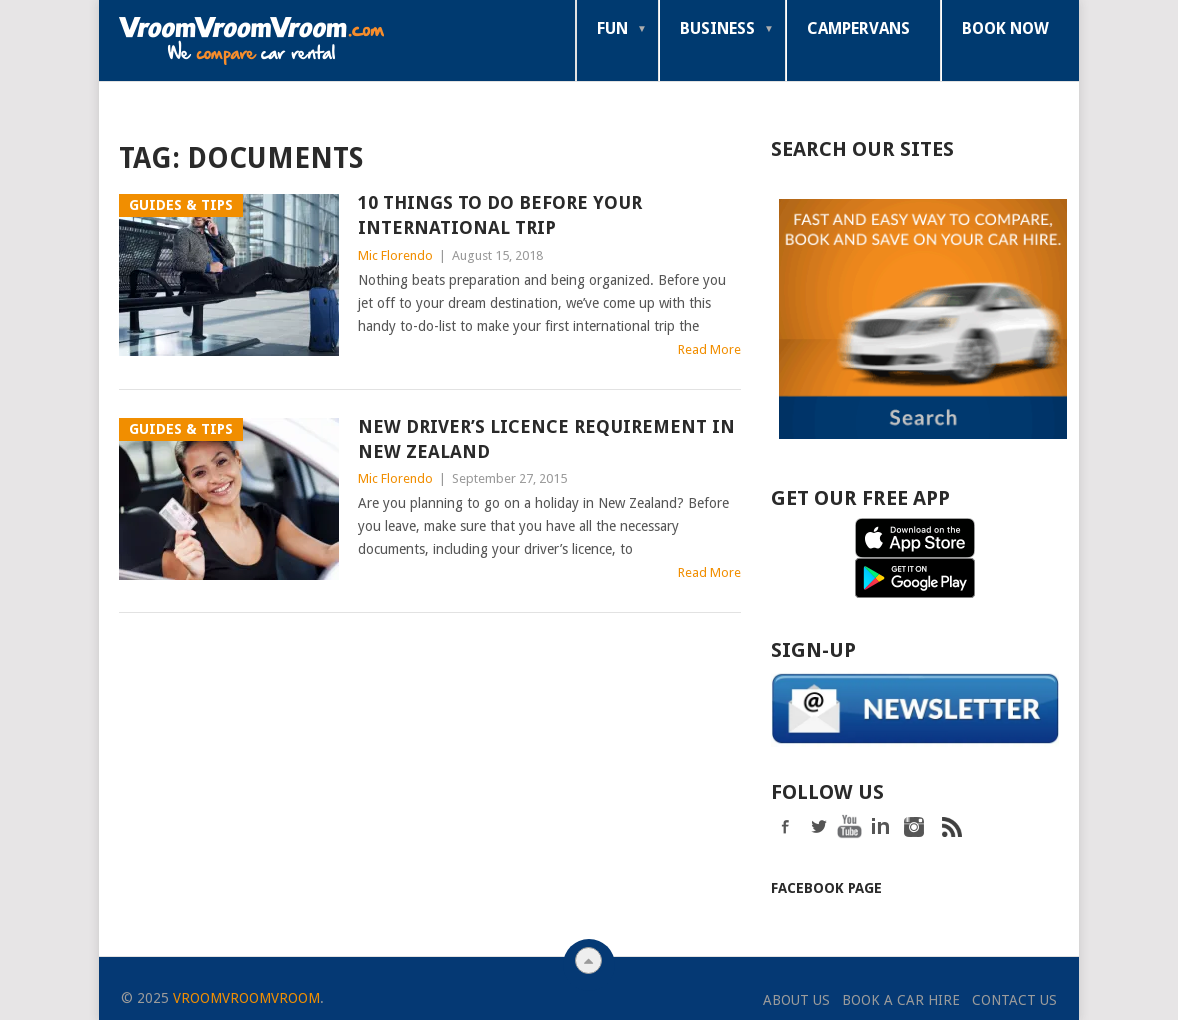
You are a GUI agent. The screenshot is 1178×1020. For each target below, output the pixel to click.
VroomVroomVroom (246, 996)
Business (717, 28)
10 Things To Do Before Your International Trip (500, 215)
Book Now (1005, 28)
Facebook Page (826, 886)
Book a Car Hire (901, 998)
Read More (709, 349)
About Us (796, 998)
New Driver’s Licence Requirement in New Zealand (546, 439)
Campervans (858, 28)
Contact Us (1014, 998)
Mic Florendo (395, 255)
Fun (612, 28)
